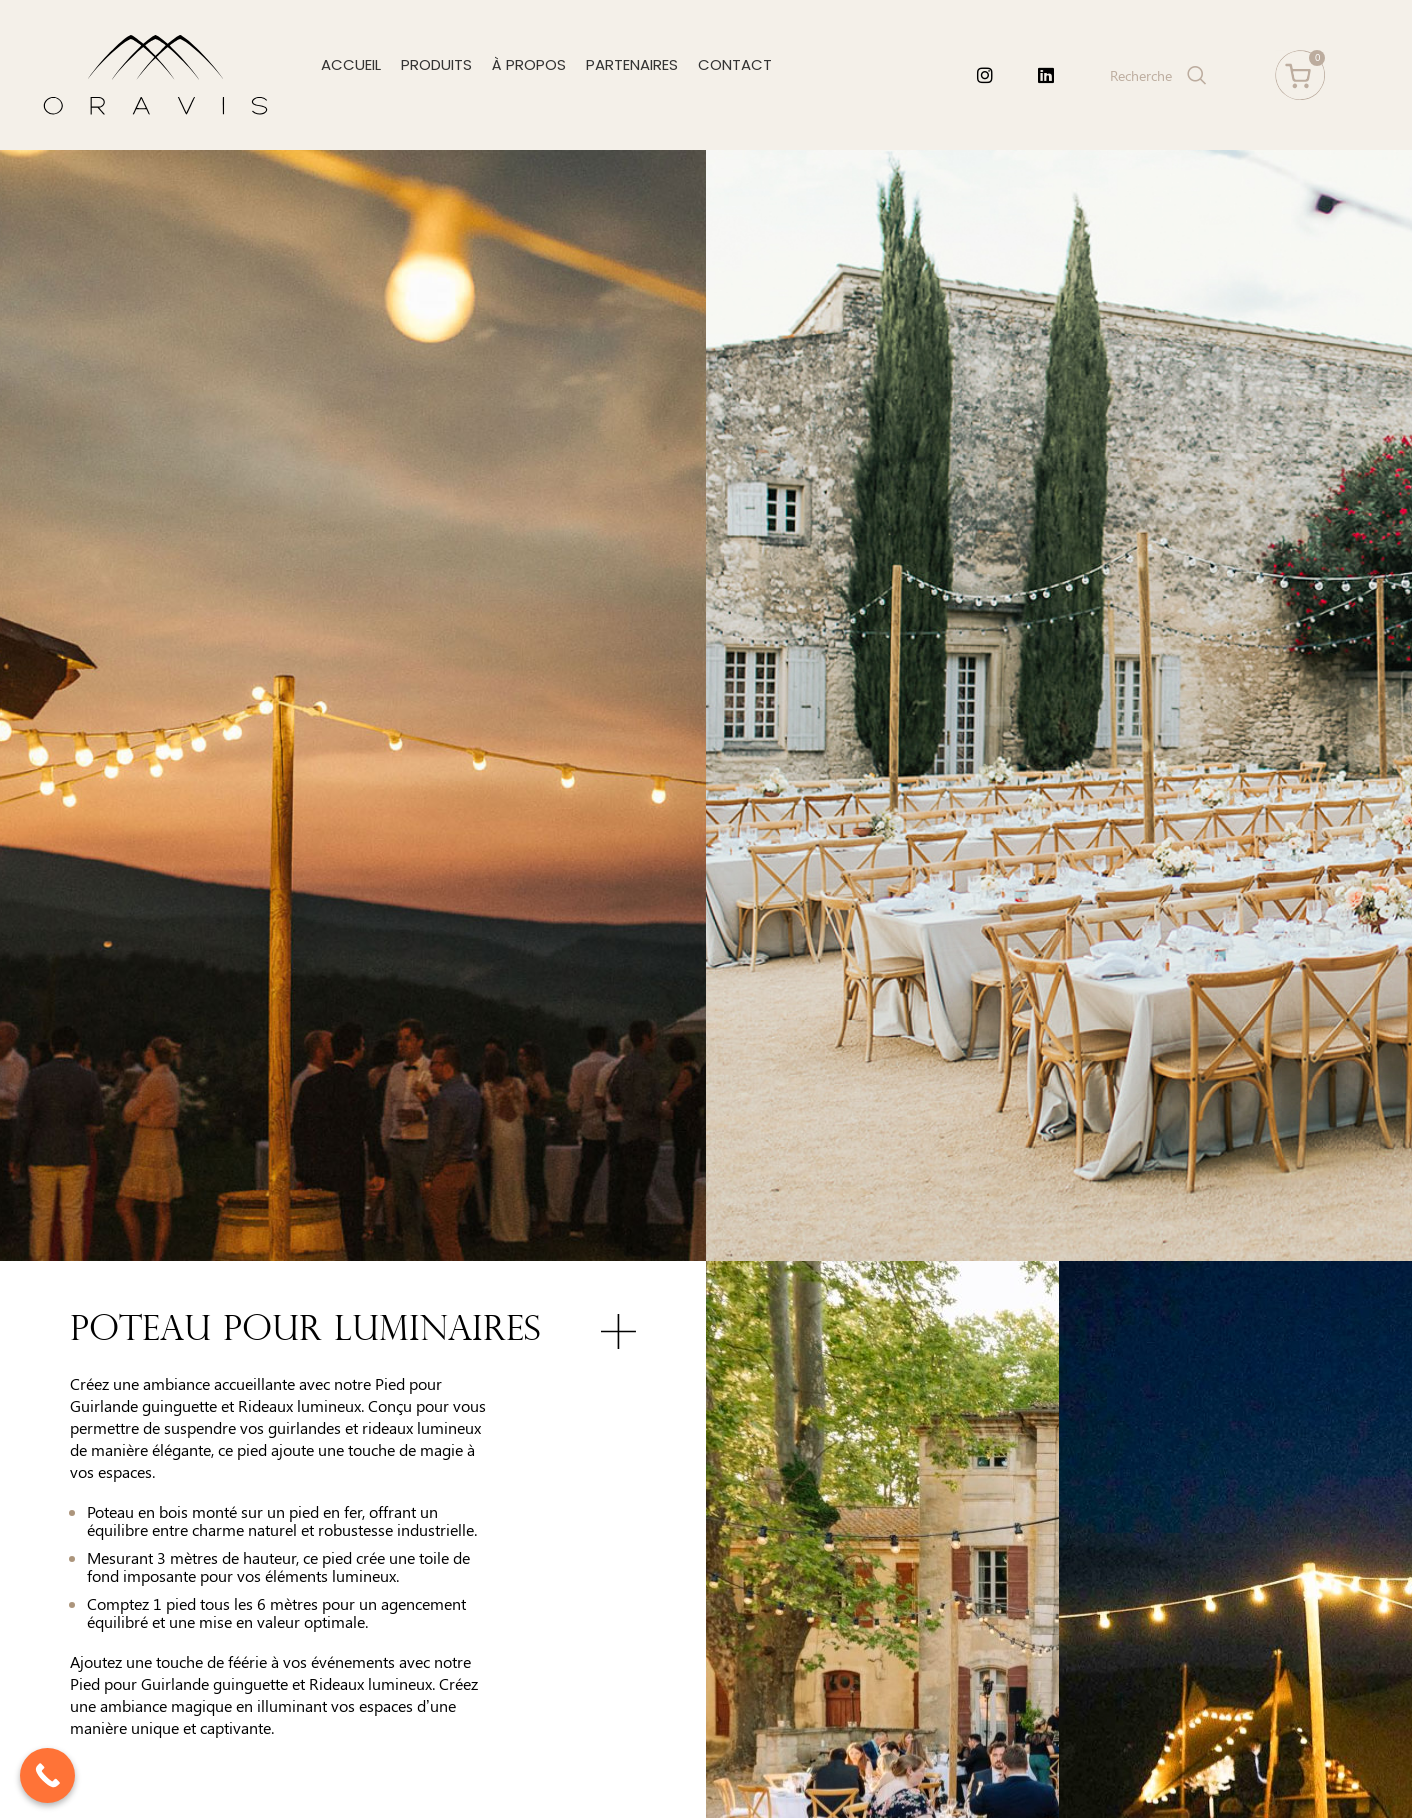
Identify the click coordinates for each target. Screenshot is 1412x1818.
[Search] (1156, 75)
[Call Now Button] (47, 1775)
